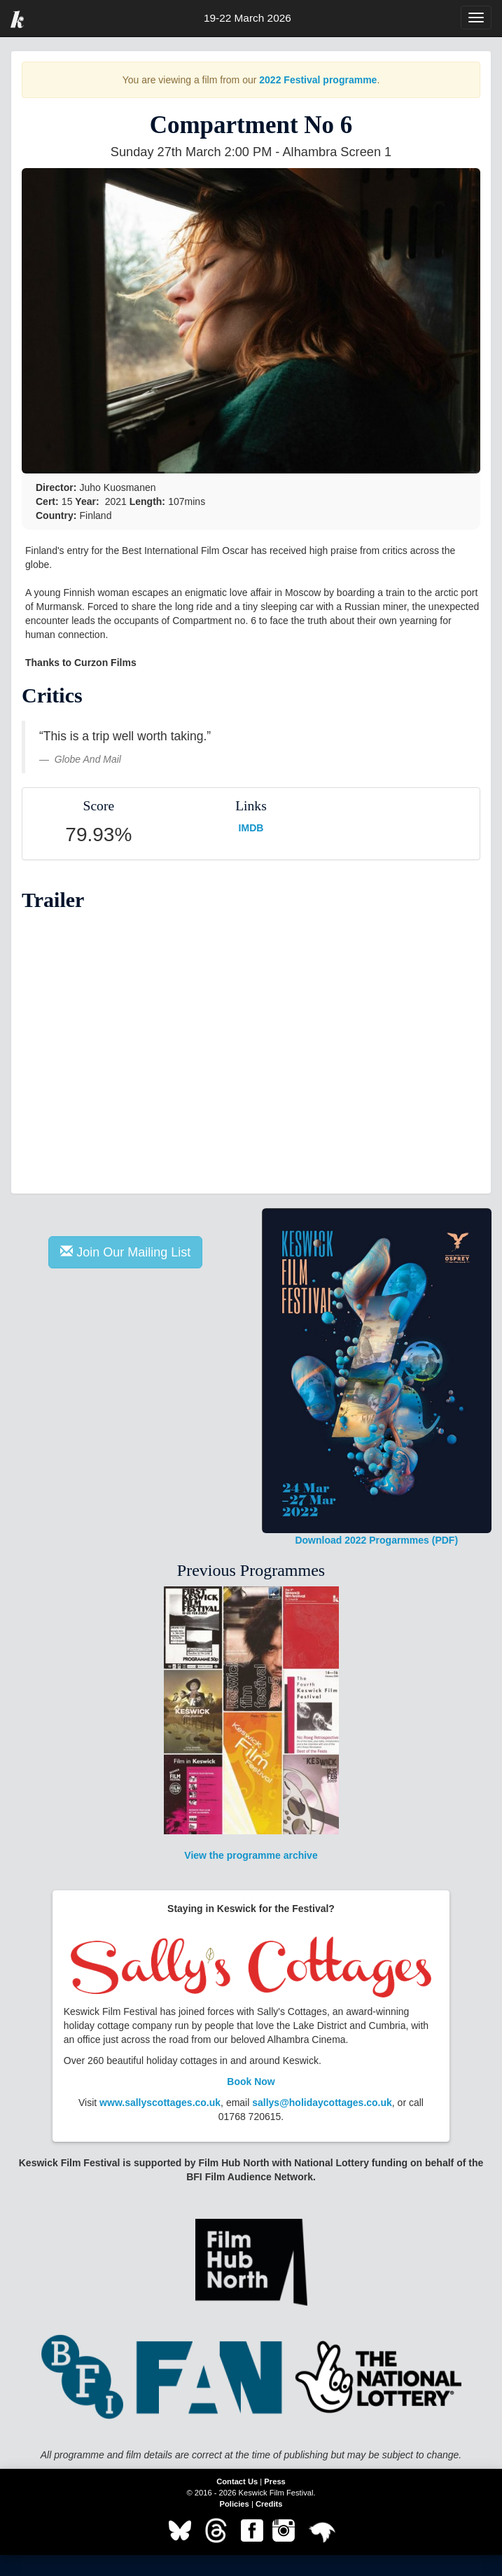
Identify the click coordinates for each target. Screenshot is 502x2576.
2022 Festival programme (318, 79)
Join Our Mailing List (125, 1252)
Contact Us (237, 2481)
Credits (269, 2504)
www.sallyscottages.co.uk (160, 2102)
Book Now (250, 2081)
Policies (234, 2504)
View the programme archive (251, 1723)
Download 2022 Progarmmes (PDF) (377, 1376)
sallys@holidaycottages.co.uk (322, 2102)
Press (274, 2481)
